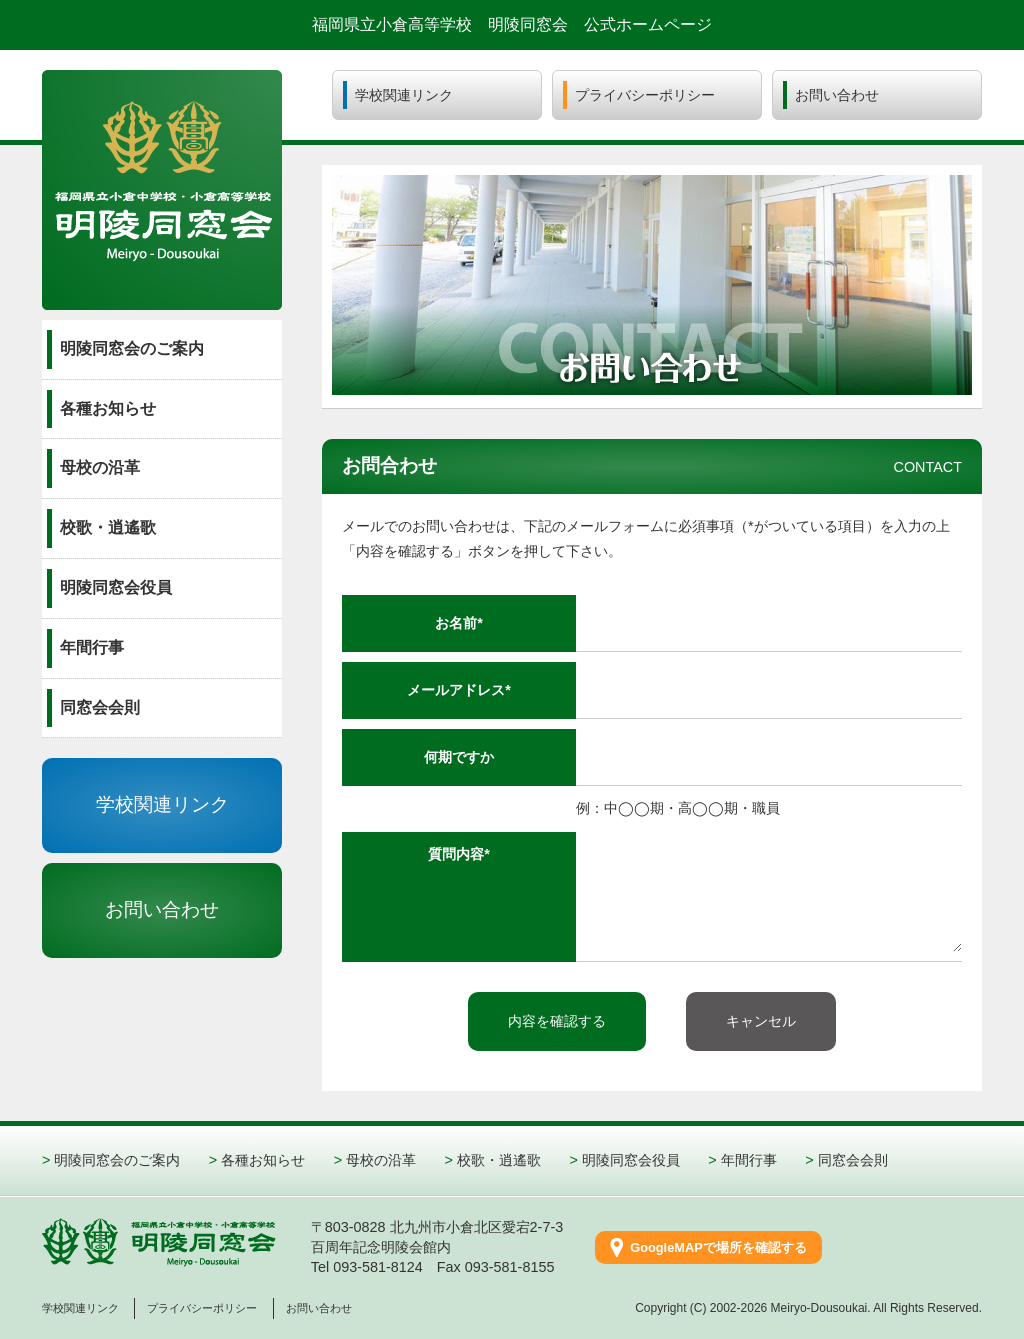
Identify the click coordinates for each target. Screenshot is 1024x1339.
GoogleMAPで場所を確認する (718, 1247)
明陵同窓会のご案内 (117, 1160)
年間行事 (749, 1160)
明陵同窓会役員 (631, 1160)
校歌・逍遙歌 (499, 1160)
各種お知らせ (263, 1160)
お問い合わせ (162, 909)
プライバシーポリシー (202, 1308)
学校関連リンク (162, 804)
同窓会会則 (853, 1160)
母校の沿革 (381, 1160)
